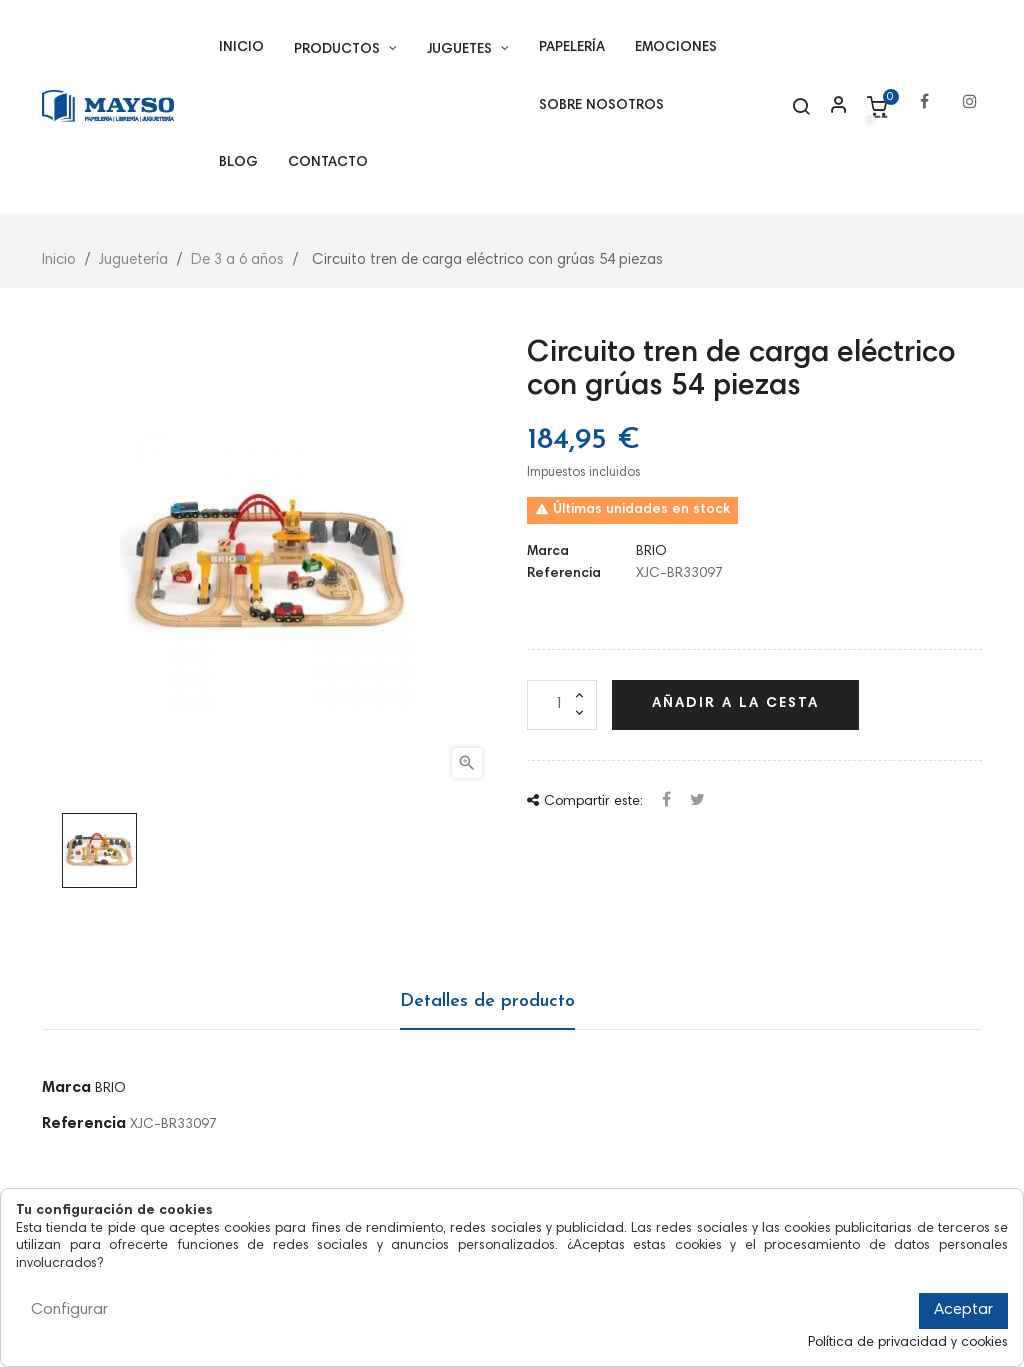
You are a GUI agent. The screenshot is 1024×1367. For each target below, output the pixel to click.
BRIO (651, 552)
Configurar (69, 1310)
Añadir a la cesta (735, 704)
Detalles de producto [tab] (487, 1001)
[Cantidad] (562, 705)
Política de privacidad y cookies (908, 1343)
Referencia (564, 574)
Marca (548, 552)
